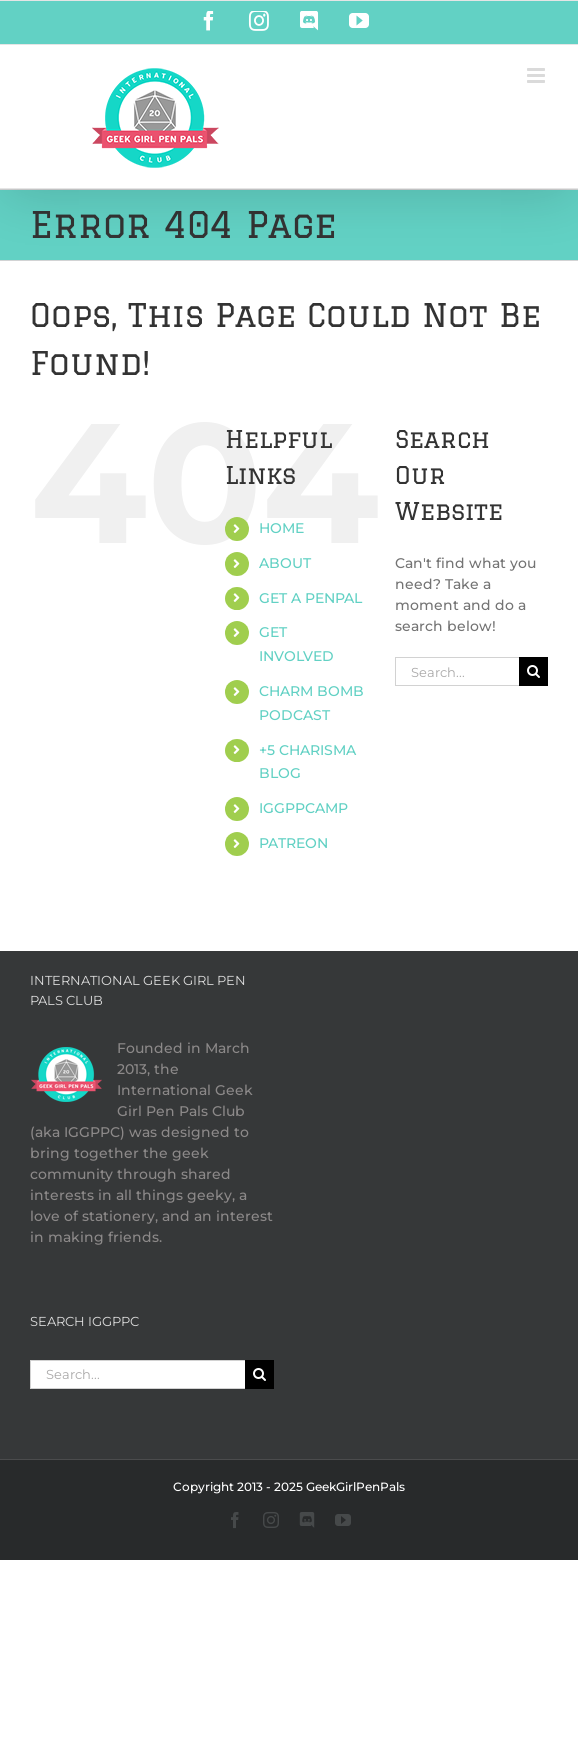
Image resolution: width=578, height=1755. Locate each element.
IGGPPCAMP (303, 808)
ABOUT (285, 563)
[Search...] (457, 671)
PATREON (293, 843)
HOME (281, 528)
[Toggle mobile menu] (537, 75)
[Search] (533, 671)
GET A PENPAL (310, 598)
